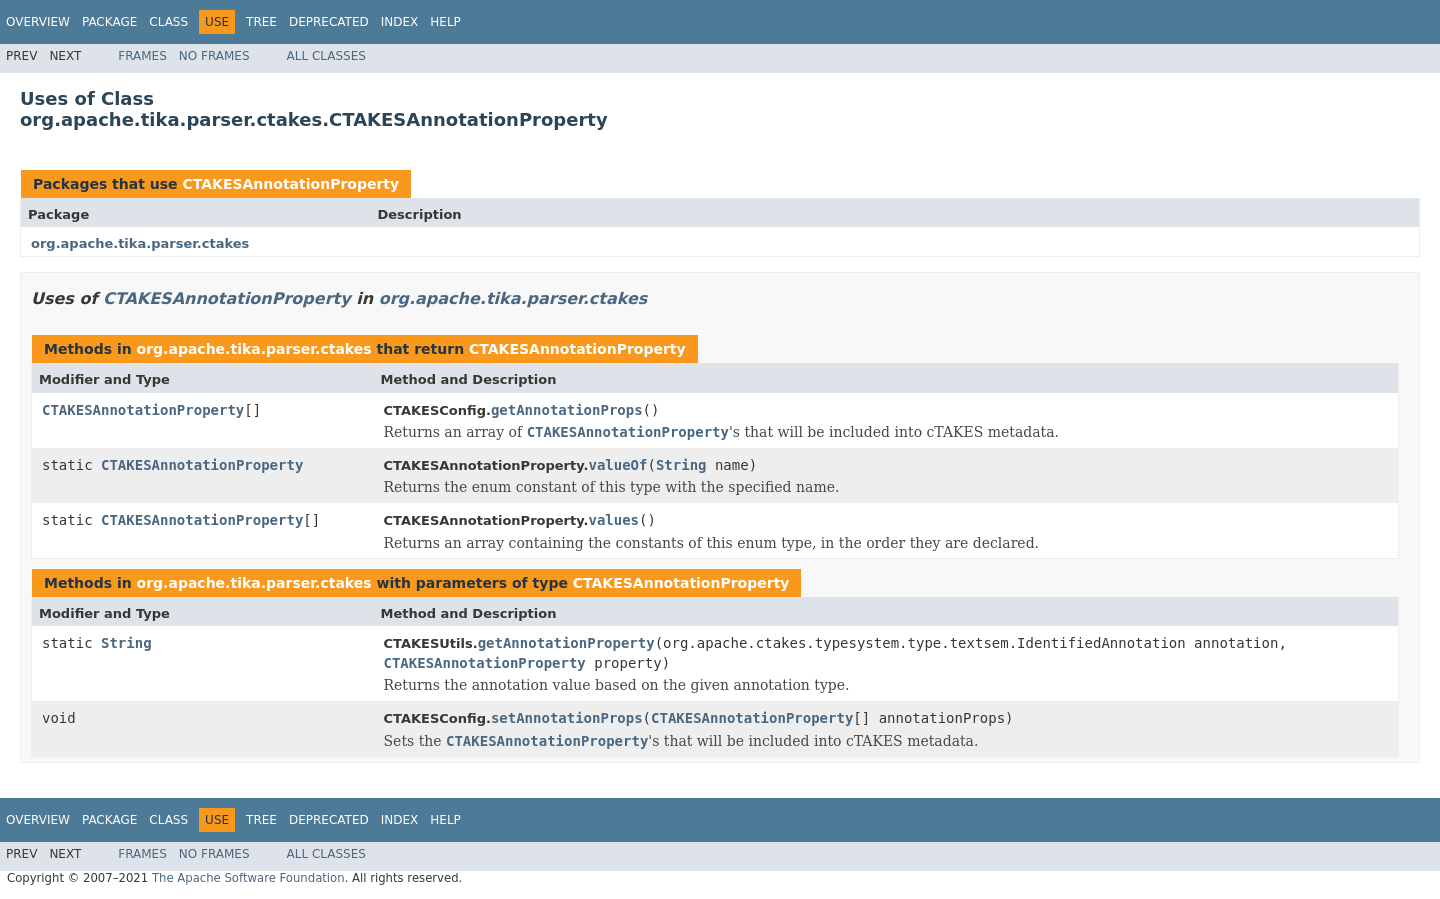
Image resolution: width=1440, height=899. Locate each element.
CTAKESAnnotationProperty (290, 184)
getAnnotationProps (567, 410)
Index (400, 22)
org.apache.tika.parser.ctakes (140, 243)
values (613, 520)
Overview (38, 22)
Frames (142, 56)
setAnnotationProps (567, 718)
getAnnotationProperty (566, 643)
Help (445, 22)
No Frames (214, 56)
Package (109, 22)
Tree (261, 22)
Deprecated (329, 22)
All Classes (326, 56)
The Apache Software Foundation (248, 878)
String (681, 465)
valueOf (617, 465)
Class (168, 22)
